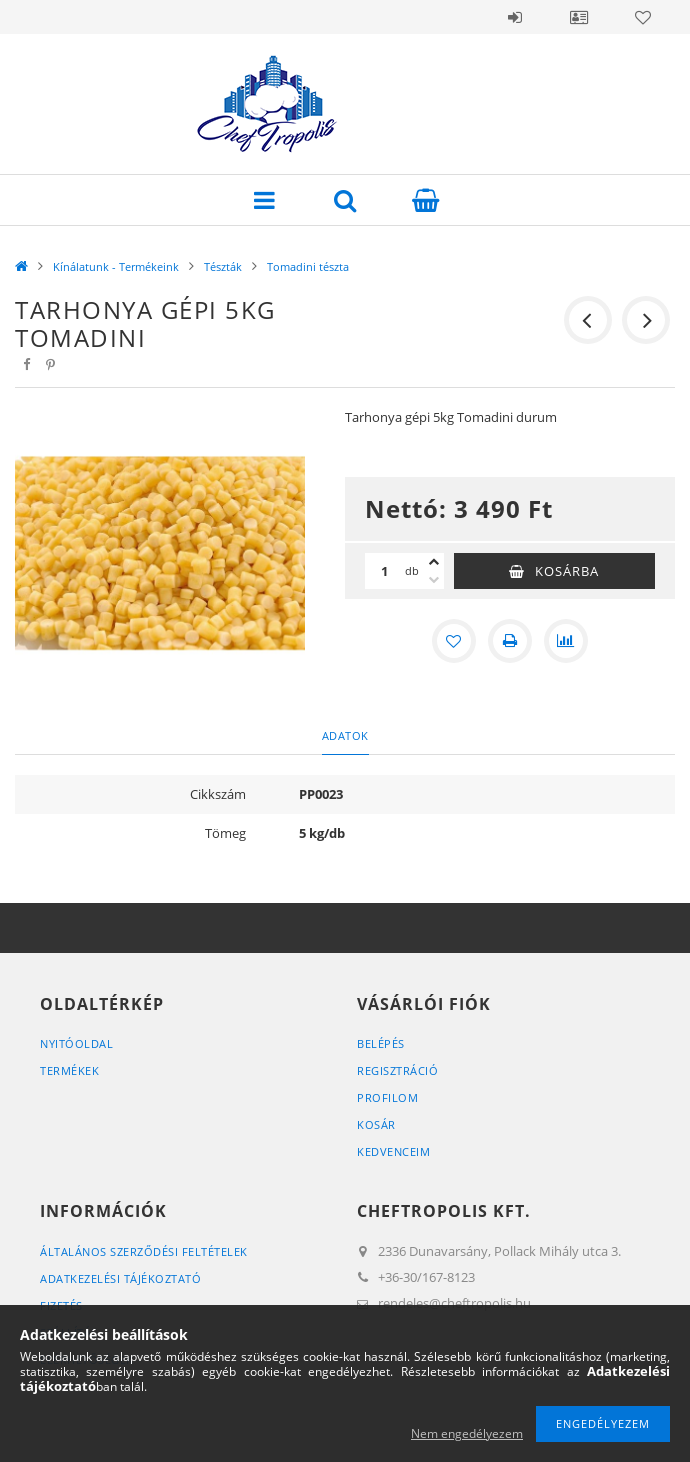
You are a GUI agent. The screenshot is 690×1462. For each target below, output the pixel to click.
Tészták (223, 266)
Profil (579, 17)
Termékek (69, 1070)
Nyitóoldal (76, 1043)
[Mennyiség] (385, 571)
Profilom (387, 1097)
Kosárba (567, 571)
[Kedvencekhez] (454, 641)
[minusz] (434, 580)
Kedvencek (643, 17)
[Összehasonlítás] (566, 641)
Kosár (376, 1124)
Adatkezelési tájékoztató (120, 1278)
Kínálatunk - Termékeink (116, 266)
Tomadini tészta (308, 266)
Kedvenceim (393, 1151)
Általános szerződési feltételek (144, 1251)
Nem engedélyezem (467, 1433)
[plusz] (434, 562)
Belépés (515, 17)
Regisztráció (397, 1070)
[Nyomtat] (510, 641)
